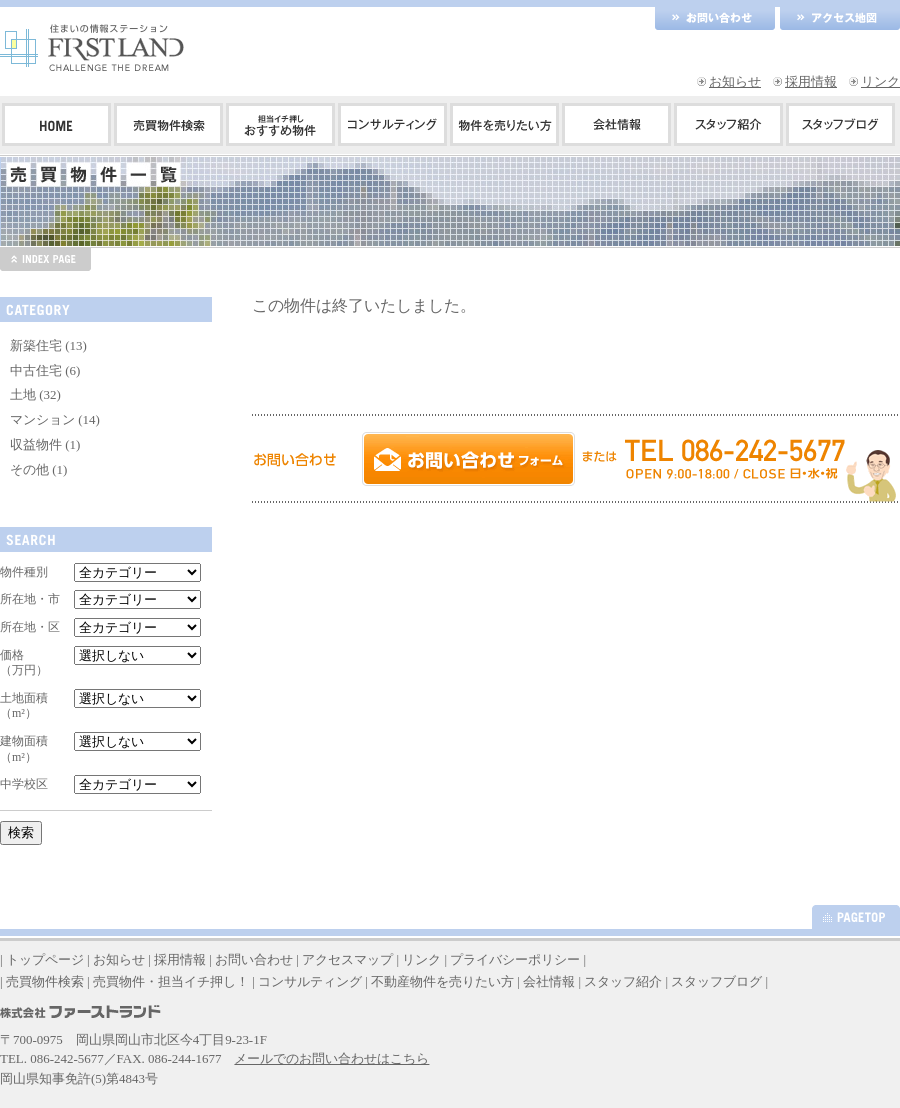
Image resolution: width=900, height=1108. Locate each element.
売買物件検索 (45, 981)
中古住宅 (36, 370)
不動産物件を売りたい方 (442, 981)
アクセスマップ (347, 959)
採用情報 (811, 81)
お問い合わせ (254, 959)
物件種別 (24, 572)
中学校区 (24, 784)
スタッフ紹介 (623, 981)
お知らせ (735, 81)
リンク (880, 81)
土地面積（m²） (24, 706)
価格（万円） (24, 663)
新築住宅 (36, 345)
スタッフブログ (716, 981)
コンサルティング (310, 981)
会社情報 (549, 981)
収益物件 (36, 444)
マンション (42, 419)
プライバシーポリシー (515, 959)
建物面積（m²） (24, 749)
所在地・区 (30, 627)
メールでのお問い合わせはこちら (331, 1058)
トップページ (45, 959)
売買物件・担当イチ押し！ (171, 981)
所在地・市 (30, 599)
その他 (29, 469)
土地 (23, 394)
